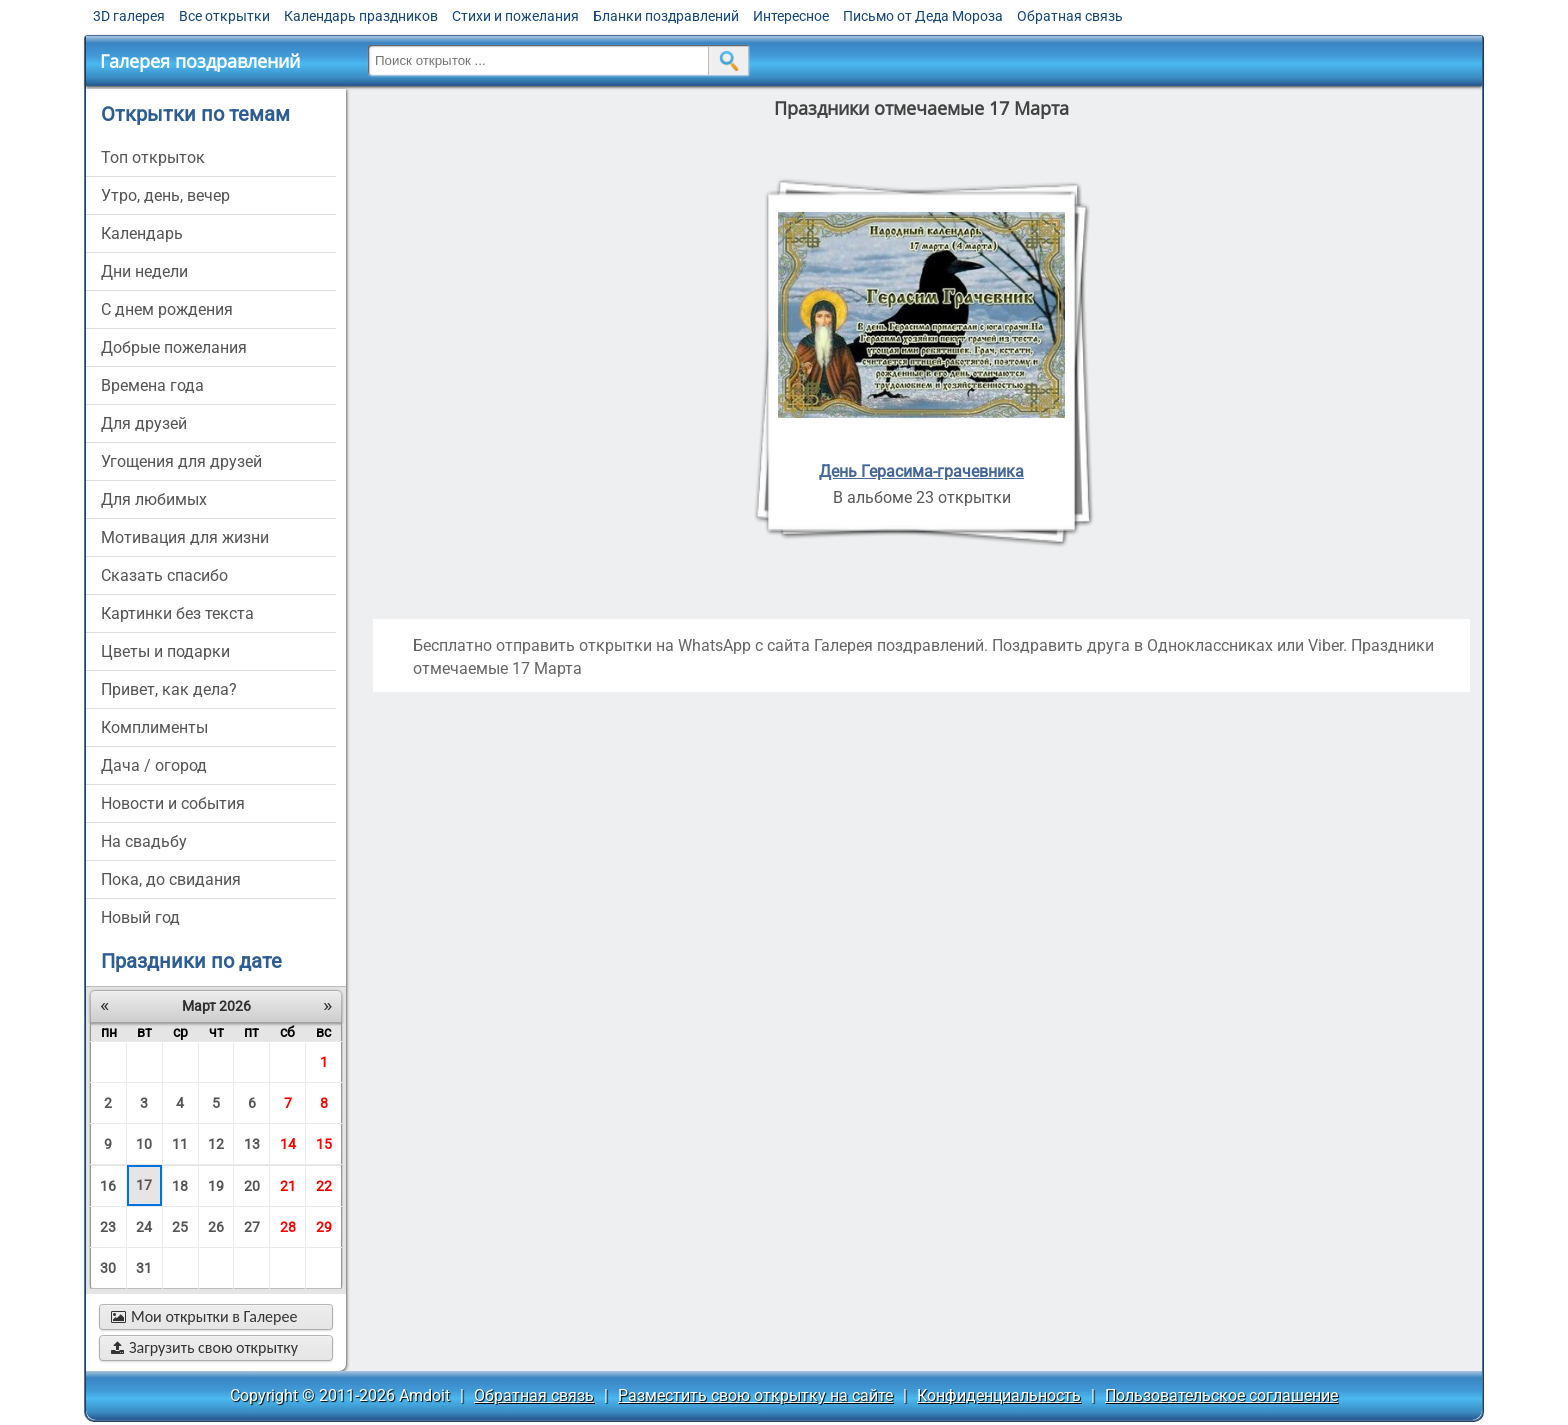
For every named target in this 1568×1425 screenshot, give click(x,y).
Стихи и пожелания (515, 16)
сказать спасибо (164, 575)
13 (252, 1144)
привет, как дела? (169, 689)
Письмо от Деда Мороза (923, 16)
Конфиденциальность (999, 1395)
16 (108, 1186)
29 (324, 1227)
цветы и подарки (165, 651)
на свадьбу (144, 841)
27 (252, 1227)
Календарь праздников (361, 16)
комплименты (154, 727)
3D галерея (129, 16)
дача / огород (154, 765)
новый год (140, 917)
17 (144, 1185)
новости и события (173, 803)
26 (216, 1227)
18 (180, 1186)
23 (108, 1227)
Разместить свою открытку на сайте (755, 1395)
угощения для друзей (181, 461)
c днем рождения (167, 309)
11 (180, 1144)
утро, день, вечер (165, 195)
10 (144, 1144)
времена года (152, 385)
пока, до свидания (171, 879)
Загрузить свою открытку (204, 1347)
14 (288, 1144)
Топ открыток (153, 157)
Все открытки (224, 16)
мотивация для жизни (185, 537)
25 (180, 1227)
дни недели (144, 271)
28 (288, 1227)
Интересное (791, 16)
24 (144, 1227)
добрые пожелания (174, 347)
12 (216, 1144)
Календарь (142, 233)
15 (324, 1144)
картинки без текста (177, 613)
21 (288, 1186)
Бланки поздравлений (666, 16)
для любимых (154, 499)
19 (216, 1186)
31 (144, 1268)
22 (324, 1186)
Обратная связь (1070, 16)
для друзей (144, 423)
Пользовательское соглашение (1221, 1395)
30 (108, 1268)
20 (252, 1186)
